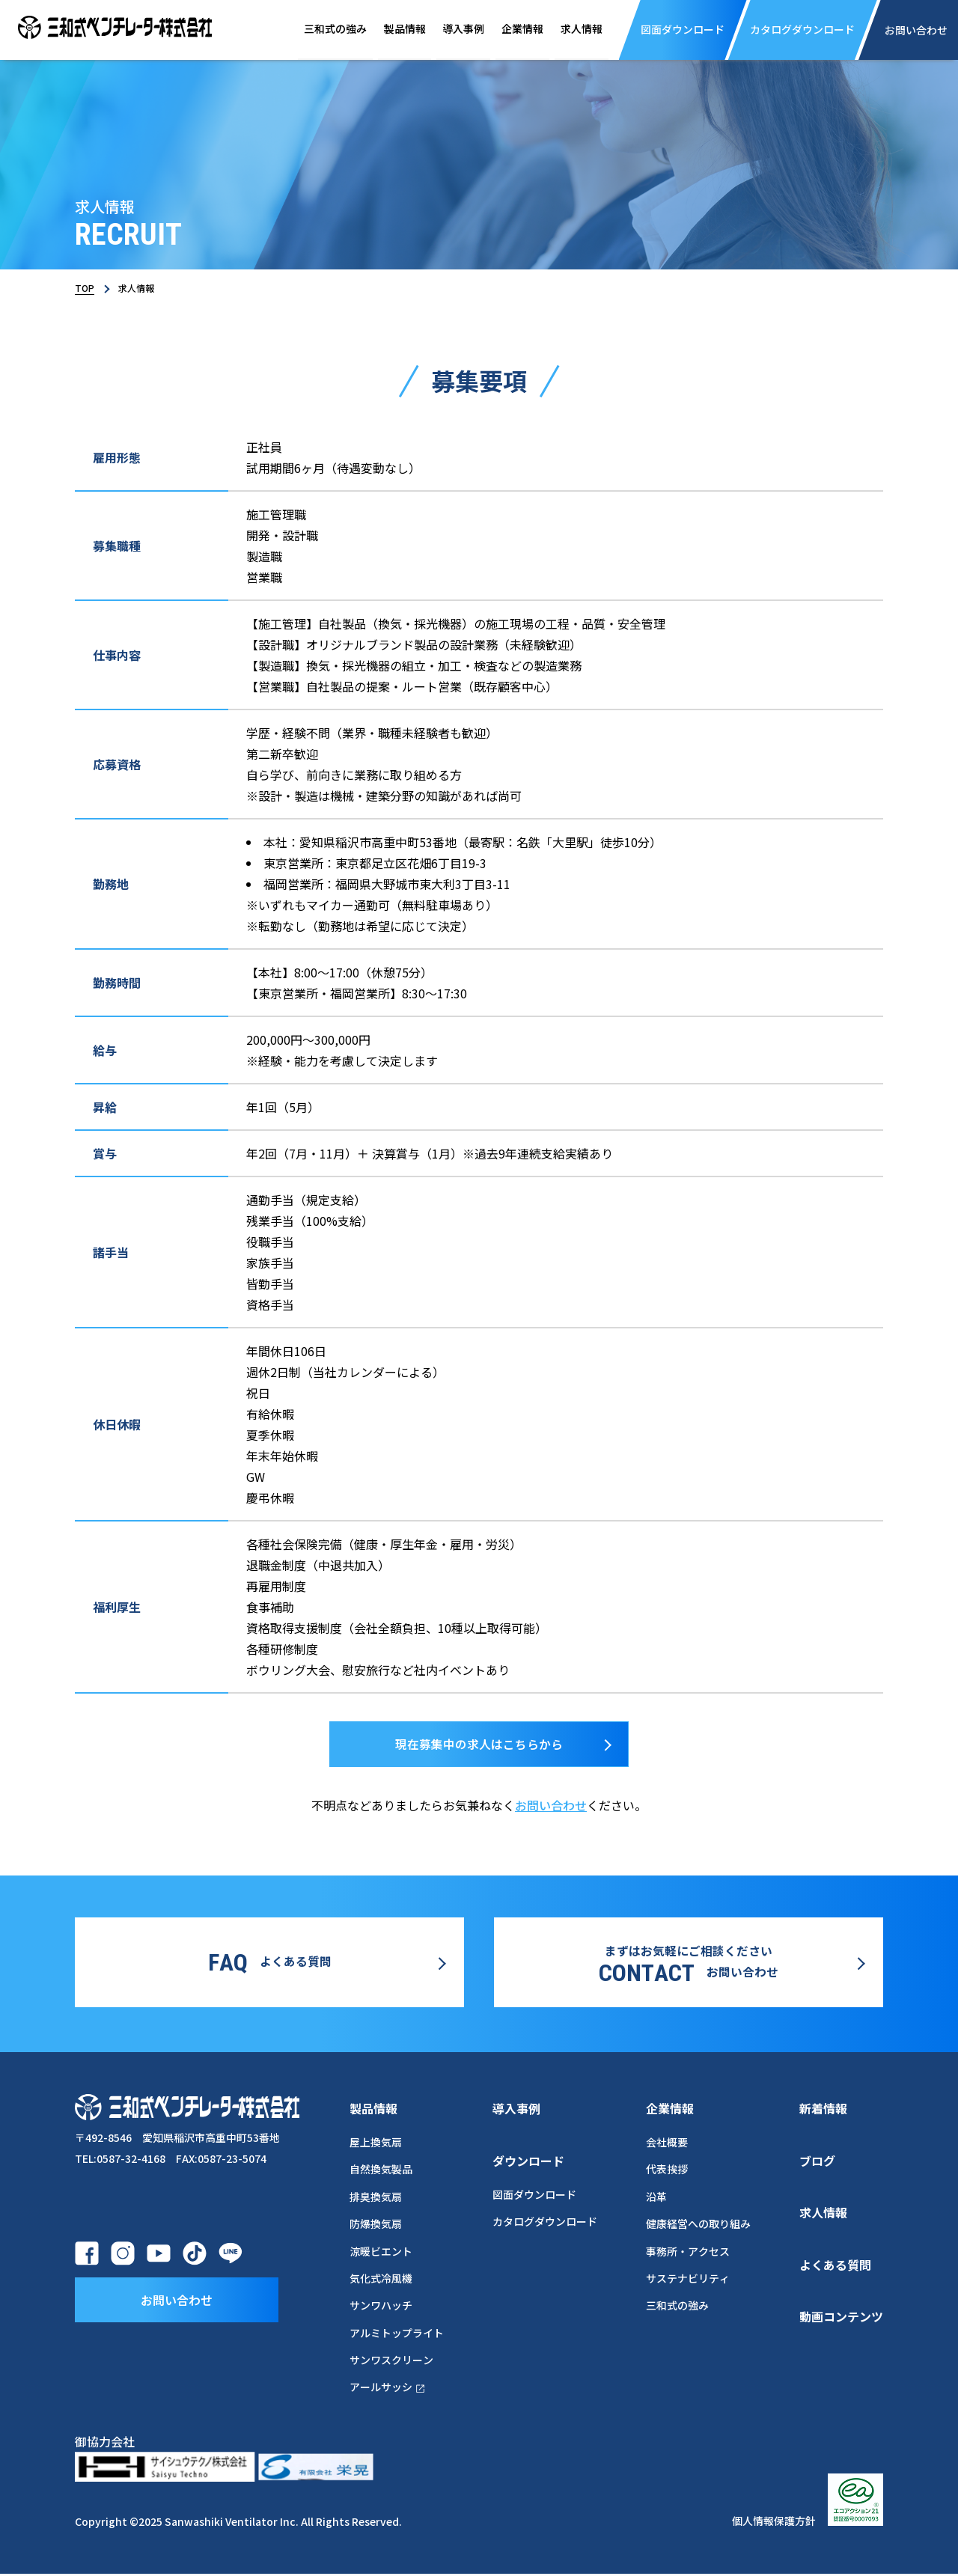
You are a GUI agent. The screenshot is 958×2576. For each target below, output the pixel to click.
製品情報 (387, 29)
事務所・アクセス (688, 2253)
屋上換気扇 (376, 2144)
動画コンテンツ (841, 2319)
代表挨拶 (667, 2171)
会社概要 (667, 2144)
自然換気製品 (381, 2171)
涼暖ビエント (381, 2253)
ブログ (817, 2163)
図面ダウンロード (534, 2196)
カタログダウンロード (544, 2223)
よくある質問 (835, 2267)
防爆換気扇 (376, 2225)
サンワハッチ (381, 2307)
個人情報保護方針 (774, 2523)
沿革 (656, 2198)
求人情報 (573, 29)
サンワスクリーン (391, 2361)
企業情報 (510, 29)
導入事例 (449, 29)
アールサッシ (388, 2389)
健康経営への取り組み (698, 2225)
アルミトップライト (397, 2335)
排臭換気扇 (376, 2198)
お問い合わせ (551, 1810)
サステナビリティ (688, 2280)
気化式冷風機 (381, 2280)
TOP (84, 287)
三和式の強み (314, 29)
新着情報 (823, 2110)
